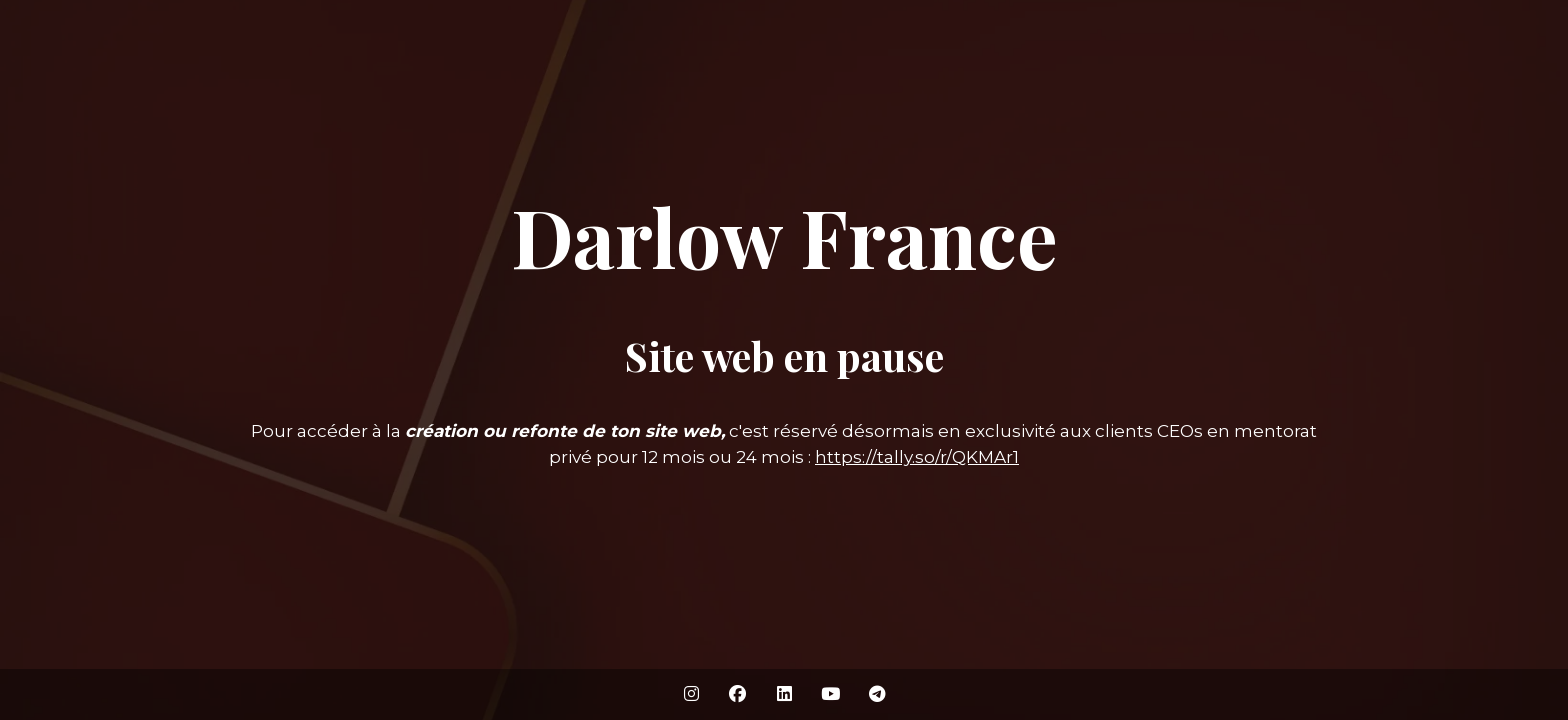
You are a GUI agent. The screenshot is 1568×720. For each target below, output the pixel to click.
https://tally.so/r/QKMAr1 (917, 457)
